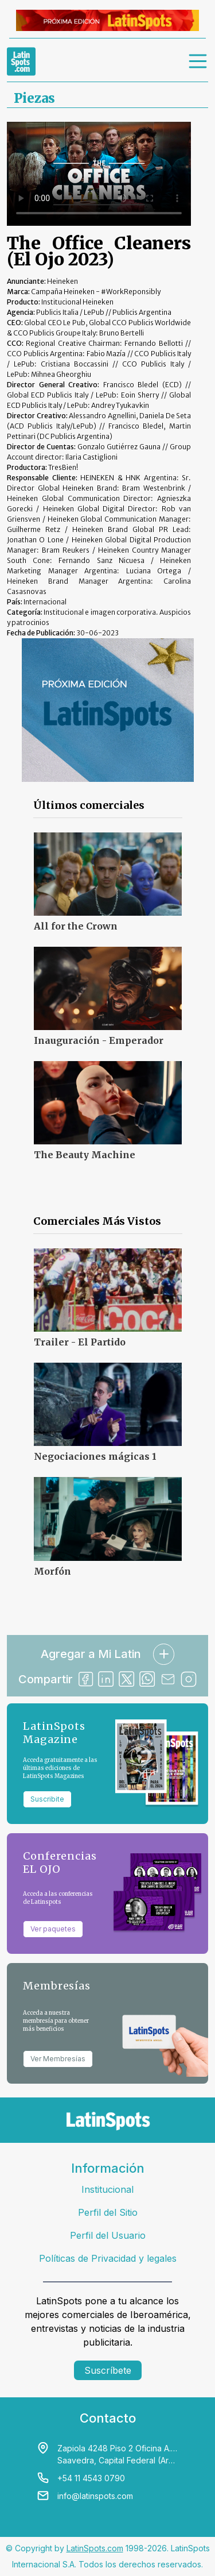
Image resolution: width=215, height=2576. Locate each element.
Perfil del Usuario (108, 2235)
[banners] (107, 20)
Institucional (107, 2189)
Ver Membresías (57, 2058)
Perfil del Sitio (108, 2212)
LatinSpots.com (95, 2548)
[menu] (198, 61)
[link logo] (21, 61)
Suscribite (47, 1799)
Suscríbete (107, 2370)
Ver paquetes (53, 1929)
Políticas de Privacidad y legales (108, 2258)
